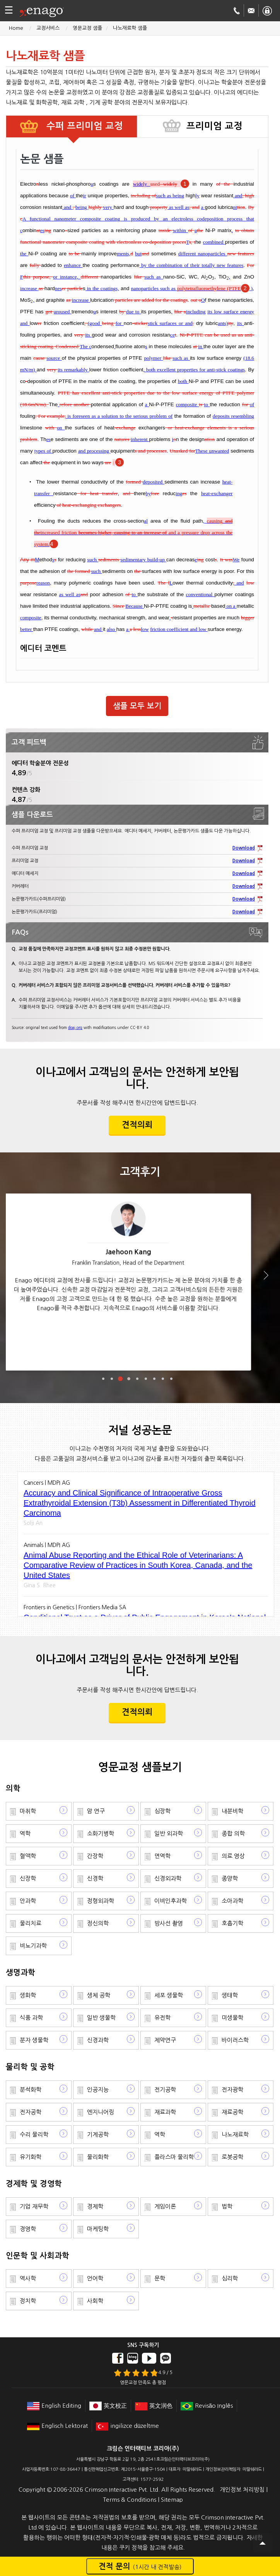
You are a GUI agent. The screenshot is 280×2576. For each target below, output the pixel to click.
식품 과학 (31, 2017)
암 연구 (96, 1811)
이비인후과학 (170, 1901)
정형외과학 (100, 1901)
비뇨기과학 (33, 1946)
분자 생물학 (34, 2040)
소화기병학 (100, 1833)
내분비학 (232, 1811)
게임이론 (165, 2206)
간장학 (95, 1856)
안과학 (28, 1901)
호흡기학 (232, 1923)
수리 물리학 (34, 2134)
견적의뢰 (137, 1125)
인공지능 (98, 2089)
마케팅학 (98, 2229)
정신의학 (98, 1923)
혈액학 (28, 1856)
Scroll (262, 2543)
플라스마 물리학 (174, 2157)
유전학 (162, 2017)
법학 (227, 2206)
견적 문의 (140, 2566)
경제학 (95, 2206)
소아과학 (232, 1901)
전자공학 (30, 2112)
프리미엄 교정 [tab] (214, 126)
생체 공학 (98, 1995)
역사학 (28, 2278)
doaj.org (75, 1027)
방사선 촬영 (168, 1923)
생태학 (230, 1995)
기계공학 (98, 2134)
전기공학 (165, 2089)
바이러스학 (235, 2040)
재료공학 (232, 2112)
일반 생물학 (101, 2017)
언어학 (95, 2278)
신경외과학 (167, 1878)
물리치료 (30, 1923)
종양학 (230, 1878)
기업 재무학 (34, 2206)
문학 (159, 2278)
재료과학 (165, 2112)
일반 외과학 (168, 1833)
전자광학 (232, 2089)
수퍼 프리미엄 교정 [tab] (83, 126)
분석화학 (30, 2089)
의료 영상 (233, 1856)
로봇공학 (232, 2157)
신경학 (95, 1878)
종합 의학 (233, 1833)
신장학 (28, 1878)
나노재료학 (235, 2134)
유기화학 (30, 2157)
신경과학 (98, 2040)
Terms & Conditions (129, 2499)
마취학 (28, 1811)
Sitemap (172, 2499)
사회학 (95, 2301)
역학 (25, 1833)
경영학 (28, 2229)
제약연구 (165, 2040)
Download (243, 848)
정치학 (28, 2301)
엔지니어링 (100, 2112)
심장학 (162, 1811)
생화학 (28, 1995)
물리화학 (98, 2157)
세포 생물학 (168, 1995)
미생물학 (232, 2017)
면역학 (162, 1856)
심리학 (230, 2278)
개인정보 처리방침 (242, 2489)
